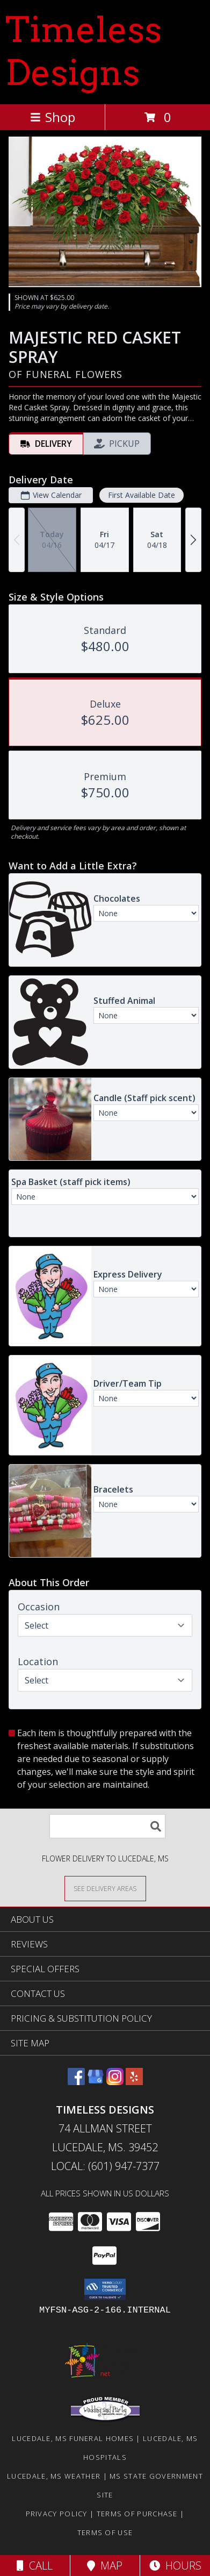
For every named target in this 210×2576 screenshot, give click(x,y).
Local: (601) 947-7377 (105, 2166)
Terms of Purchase (137, 2513)
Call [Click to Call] (35, 2565)
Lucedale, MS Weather (53, 2476)
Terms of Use (105, 2532)
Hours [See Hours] (175, 2565)
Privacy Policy (57, 2513)
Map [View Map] (104, 2565)
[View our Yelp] (134, 2081)
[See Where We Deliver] (105, 1888)
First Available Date (141, 495)
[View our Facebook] (76, 2081)
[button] (105, 2289)
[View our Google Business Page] (95, 2081)
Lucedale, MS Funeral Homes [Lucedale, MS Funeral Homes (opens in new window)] (73, 2438)
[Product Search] (107, 1826)
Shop (52, 117)
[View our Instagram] (115, 2081)
